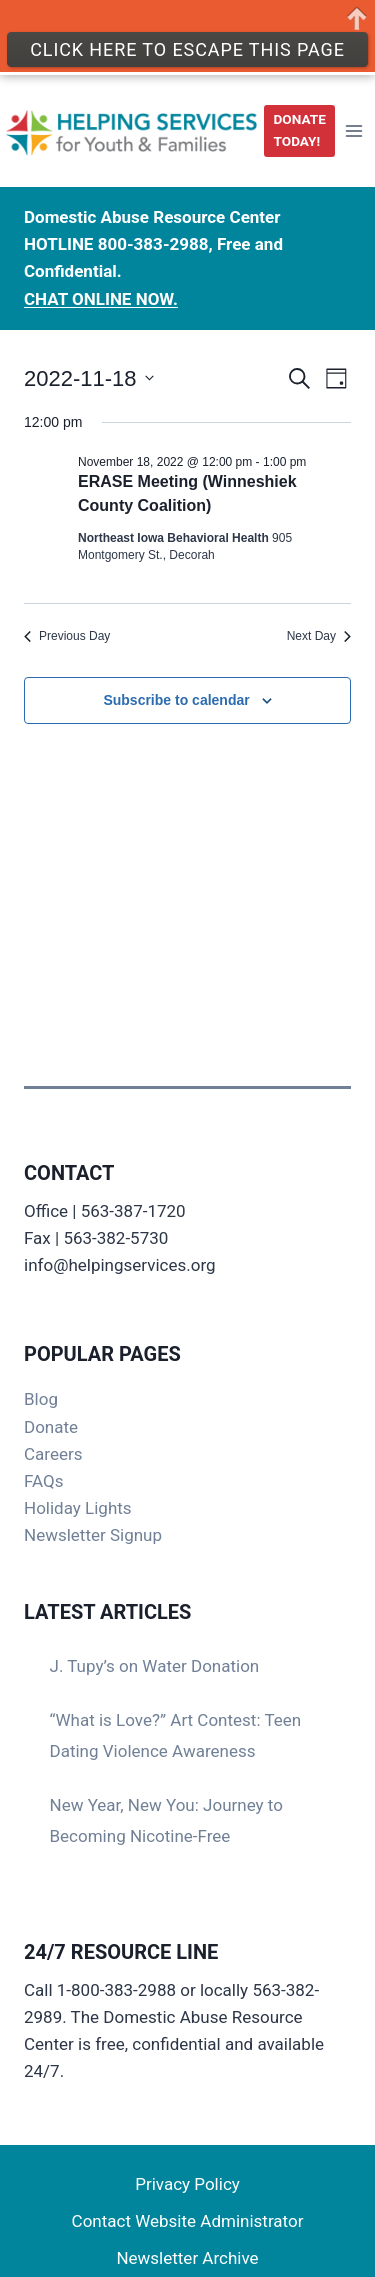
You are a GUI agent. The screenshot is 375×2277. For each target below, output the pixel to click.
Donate (51, 1427)
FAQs (43, 1481)
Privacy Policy (187, 2184)
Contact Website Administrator (188, 2221)
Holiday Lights (78, 1508)
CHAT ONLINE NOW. (101, 282)
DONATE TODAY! (300, 113)
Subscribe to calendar (176, 700)
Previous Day (67, 636)
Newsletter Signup (93, 1535)
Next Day (319, 636)
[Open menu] (353, 113)
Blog (41, 1399)
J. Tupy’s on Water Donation (155, 1666)
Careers (53, 1454)
